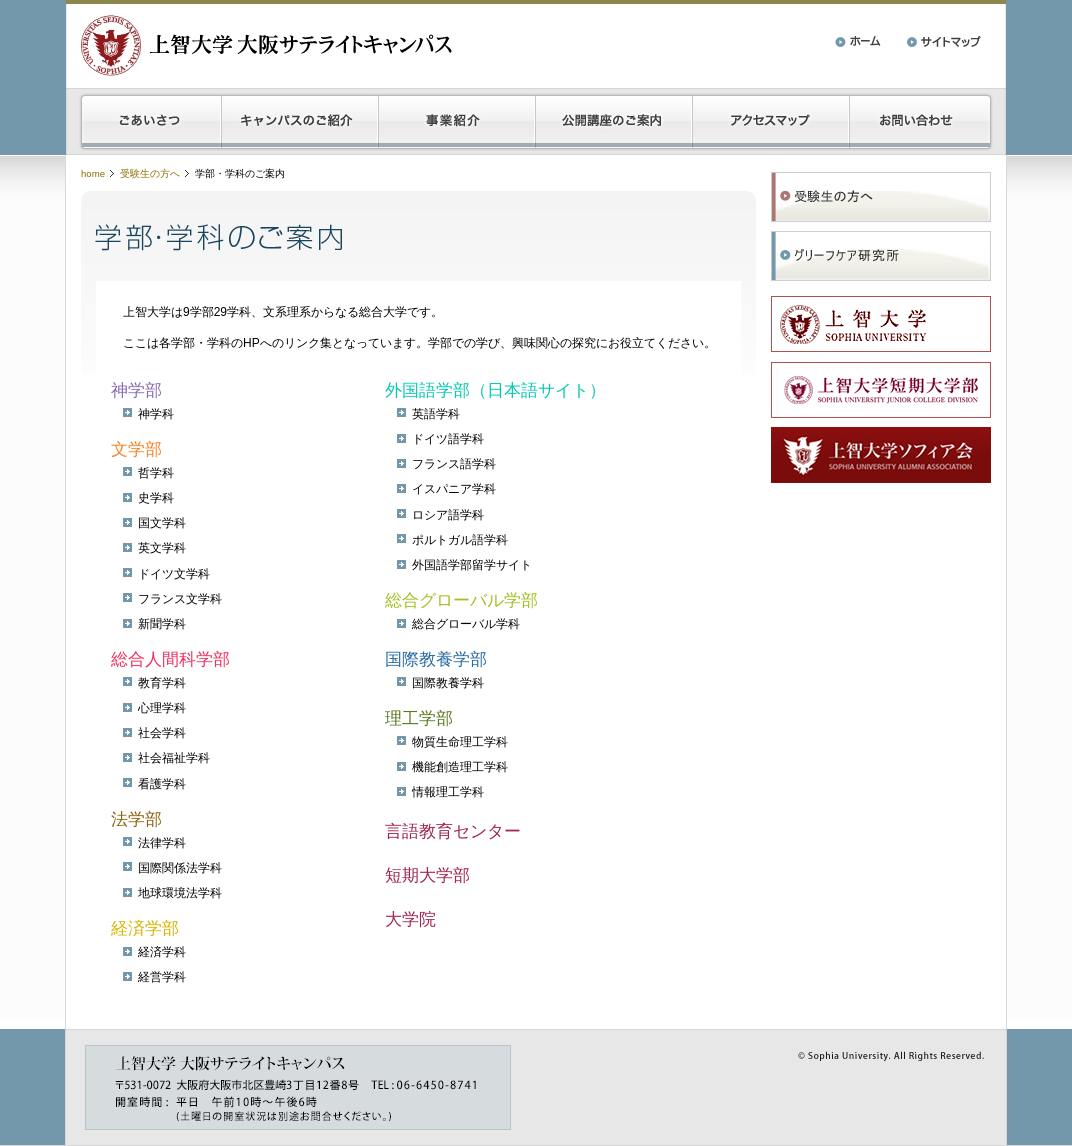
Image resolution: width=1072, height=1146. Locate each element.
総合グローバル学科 (466, 624)
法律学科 (162, 843)
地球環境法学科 (180, 893)
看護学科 (162, 784)
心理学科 (162, 708)
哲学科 (156, 473)
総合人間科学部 (170, 659)
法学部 (136, 819)
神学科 (156, 414)
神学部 (136, 390)
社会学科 (162, 733)
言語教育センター (453, 831)
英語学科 (436, 414)
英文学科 (162, 548)
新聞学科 (162, 624)
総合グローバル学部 (461, 600)
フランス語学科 (454, 464)
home (93, 173)
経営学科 (162, 977)
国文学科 (162, 523)
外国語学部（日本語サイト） (495, 390)
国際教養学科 (448, 683)
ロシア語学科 (448, 515)
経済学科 (162, 952)
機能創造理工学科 (460, 767)
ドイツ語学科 (448, 439)
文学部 (136, 449)
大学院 (410, 919)
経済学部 (145, 928)
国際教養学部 (436, 659)
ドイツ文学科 (174, 574)
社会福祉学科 (174, 758)
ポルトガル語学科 (460, 540)
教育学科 (162, 683)
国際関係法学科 (180, 868)
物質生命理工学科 (460, 742)
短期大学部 (427, 875)
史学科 (156, 498)
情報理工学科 (448, 792)
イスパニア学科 (454, 489)
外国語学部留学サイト (472, 565)
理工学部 (419, 718)
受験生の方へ (150, 173)
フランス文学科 (180, 599)
